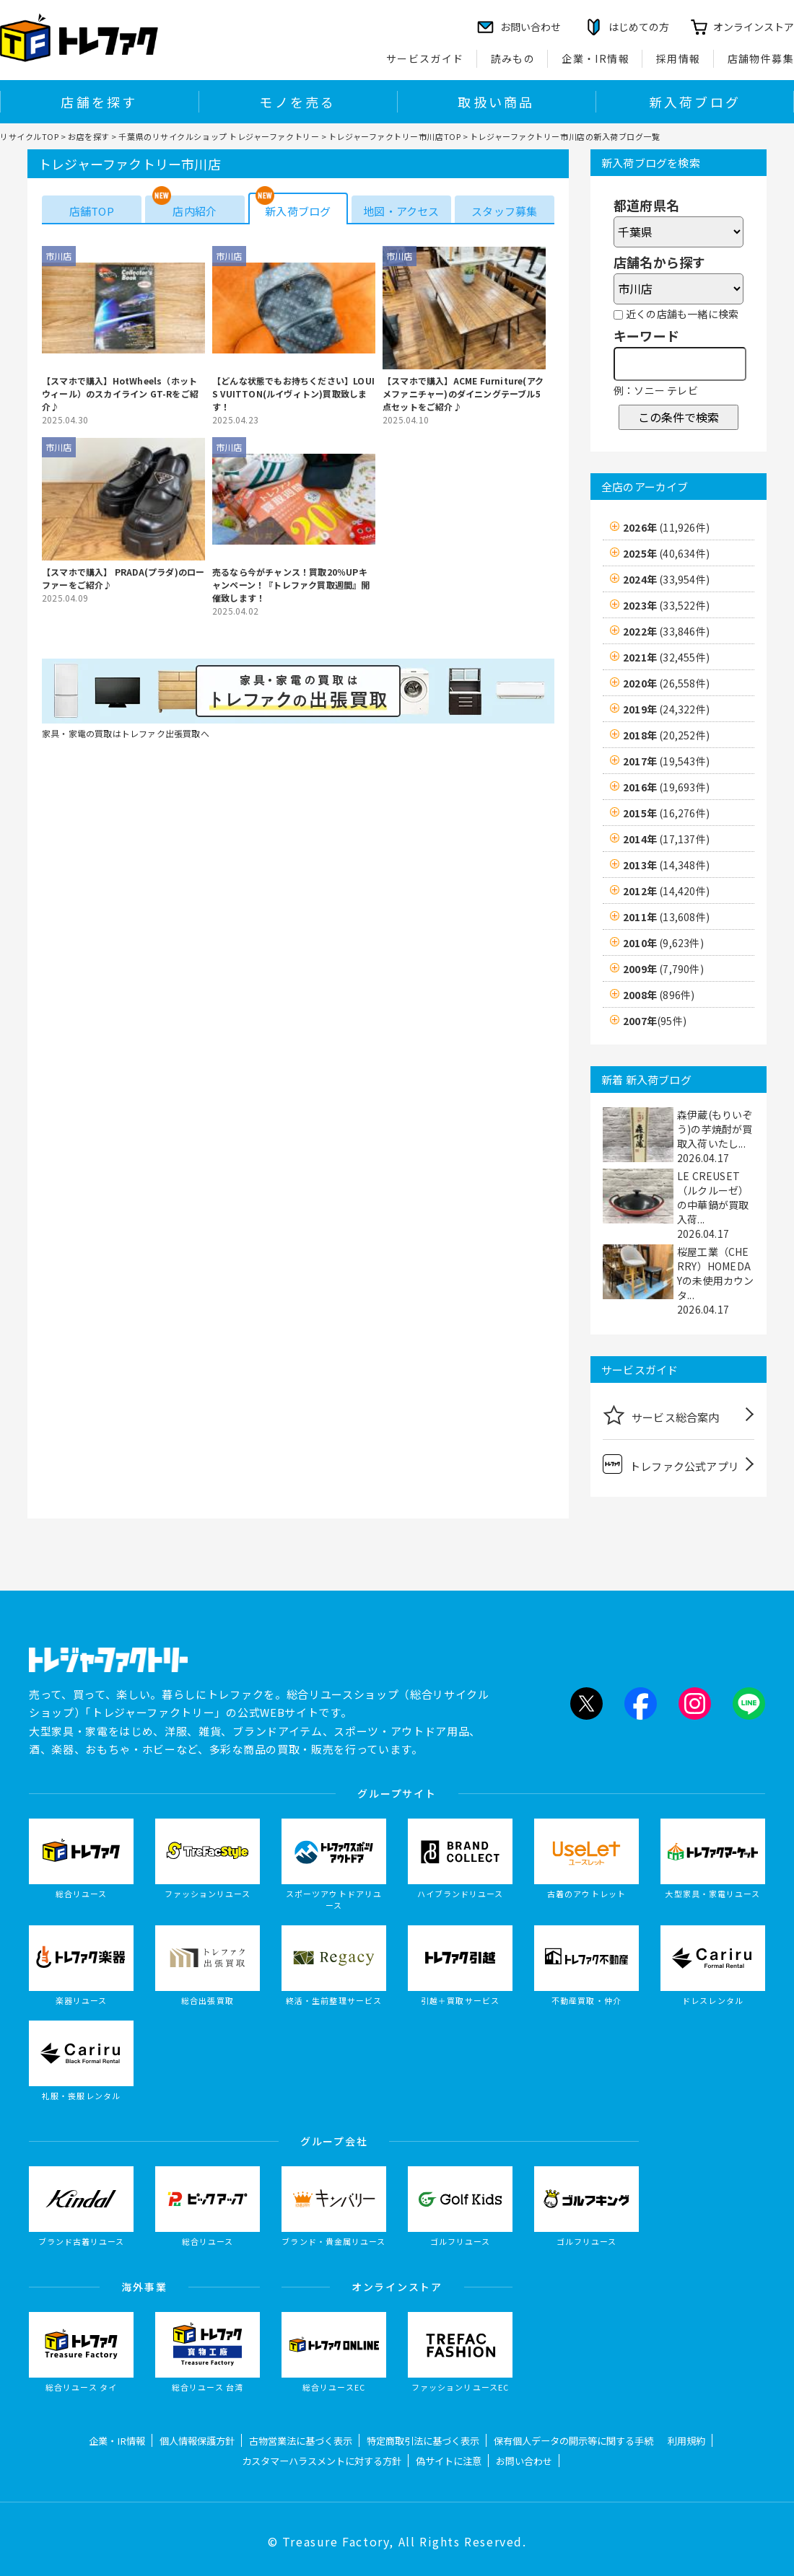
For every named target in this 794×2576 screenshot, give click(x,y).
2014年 (666, 839)
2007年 (654, 1021)
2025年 (666, 553)
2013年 (666, 865)
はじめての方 (638, 26)
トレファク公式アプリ (671, 1464)
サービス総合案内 (661, 1415)
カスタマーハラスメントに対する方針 (321, 2461)
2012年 (666, 891)
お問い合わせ (524, 2461)
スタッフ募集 (504, 211)
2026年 (666, 527)
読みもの (513, 58)
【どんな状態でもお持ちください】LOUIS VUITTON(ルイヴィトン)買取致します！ (293, 393)
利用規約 (686, 2441)
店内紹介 (195, 211)
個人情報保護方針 (197, 2441)
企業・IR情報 (595, 58)
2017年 (666, 761)
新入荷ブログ (695, 101)
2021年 (666, 657)
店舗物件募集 (761, 58)
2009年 (663, 969)
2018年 (666, 735)
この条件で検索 (678, 417)
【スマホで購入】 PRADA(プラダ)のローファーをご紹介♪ (123, 578)
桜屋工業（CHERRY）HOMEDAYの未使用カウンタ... (715, 1273)
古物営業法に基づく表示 (300, 2441)
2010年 (663, 943)
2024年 (666, 579)
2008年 (658, 995)
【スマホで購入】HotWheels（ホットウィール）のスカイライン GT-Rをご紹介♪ (120, 393)
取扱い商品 (496, 101)
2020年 (666, 683)
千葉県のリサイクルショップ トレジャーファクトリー (218, 136)
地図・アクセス (401, 211)
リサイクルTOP (29, 136)
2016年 (666, 787)
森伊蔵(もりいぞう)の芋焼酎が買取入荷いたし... (715, 1129)
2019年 (666, 709)
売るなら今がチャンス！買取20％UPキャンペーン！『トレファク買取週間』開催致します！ (291, 585)
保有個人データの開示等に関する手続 (573, 2441)
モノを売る (297, 101)
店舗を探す (99, 101)
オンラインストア (753, 26)
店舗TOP (91, 211)
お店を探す (89, 136)
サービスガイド (425, 58)
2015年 (666, 813)
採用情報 (678, 58)
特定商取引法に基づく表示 (423, 2441)
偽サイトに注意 (448, 2461)
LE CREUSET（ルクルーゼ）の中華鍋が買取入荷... (713, 1197)
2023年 (666, 605)
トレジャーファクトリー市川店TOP (394, 136)
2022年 (666, 631)
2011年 (666, 917)
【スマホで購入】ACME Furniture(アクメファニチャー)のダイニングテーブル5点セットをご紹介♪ (463, 393)
